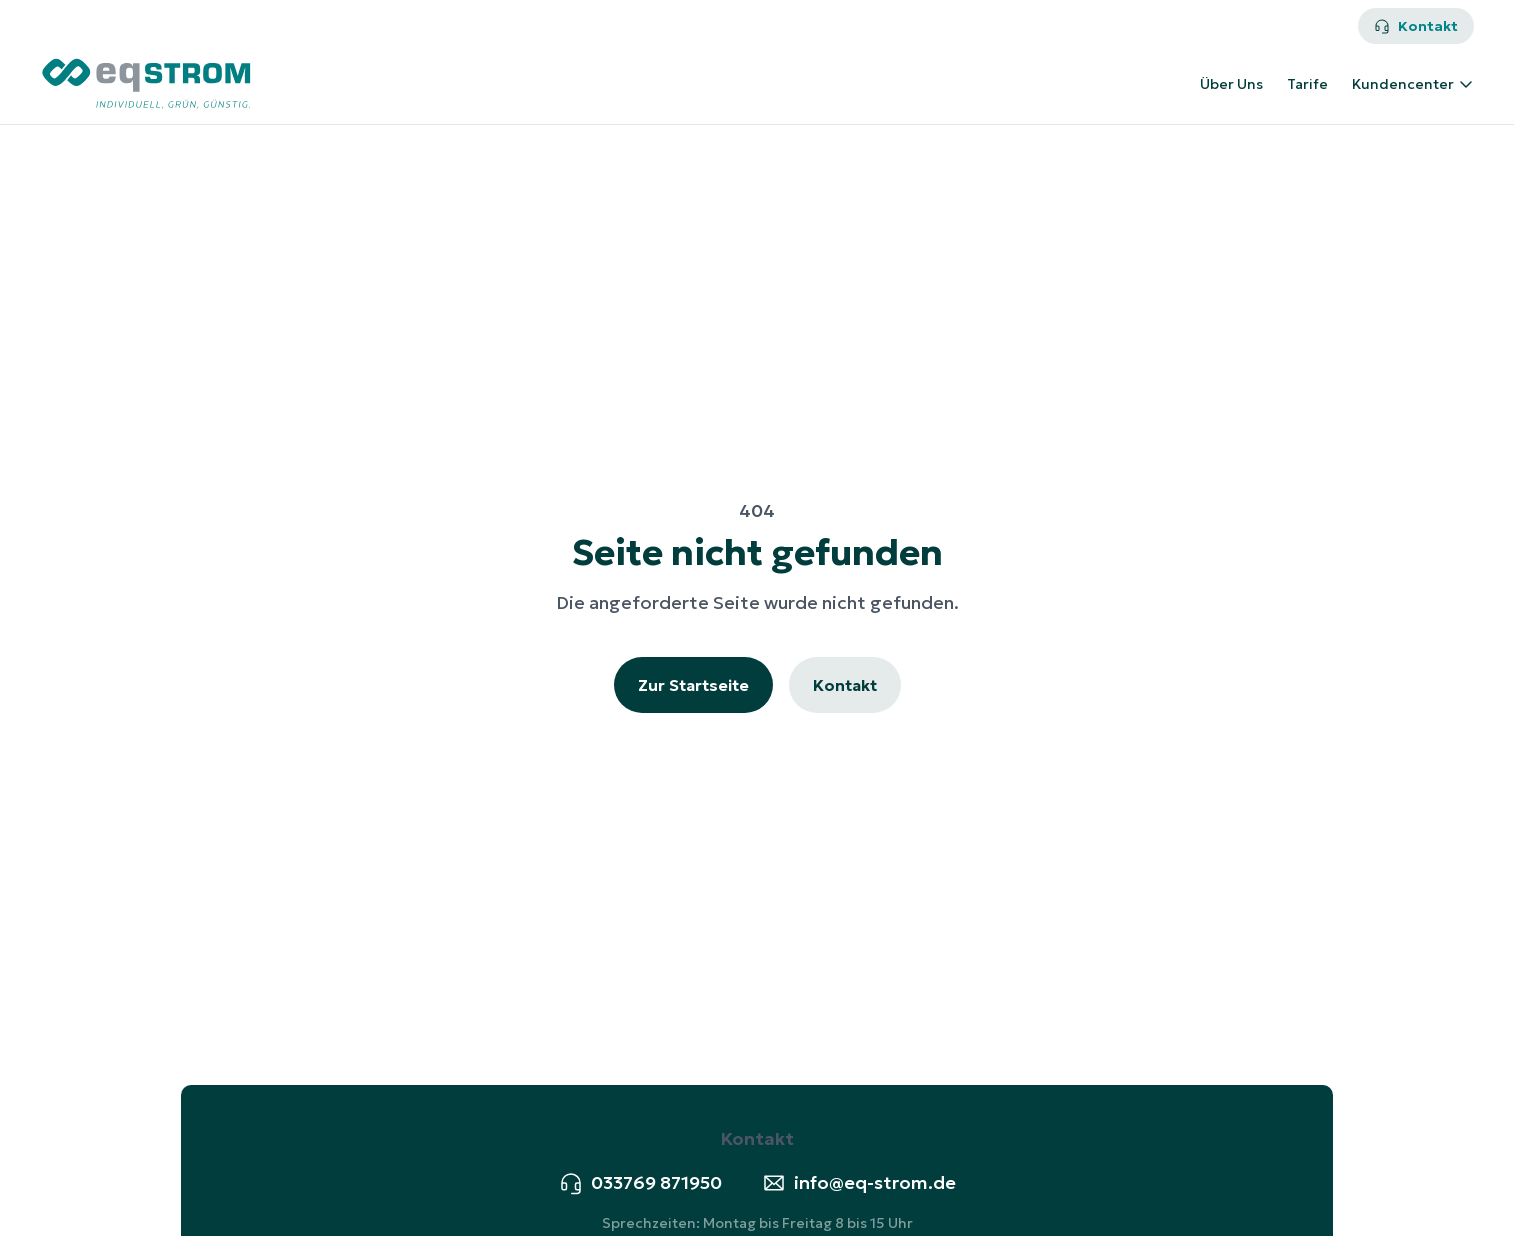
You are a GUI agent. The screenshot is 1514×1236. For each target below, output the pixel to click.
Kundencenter (1413, 84)
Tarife (1307, 84)
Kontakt (1416, 26)
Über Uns (1231, 84)
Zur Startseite (693, 685)
